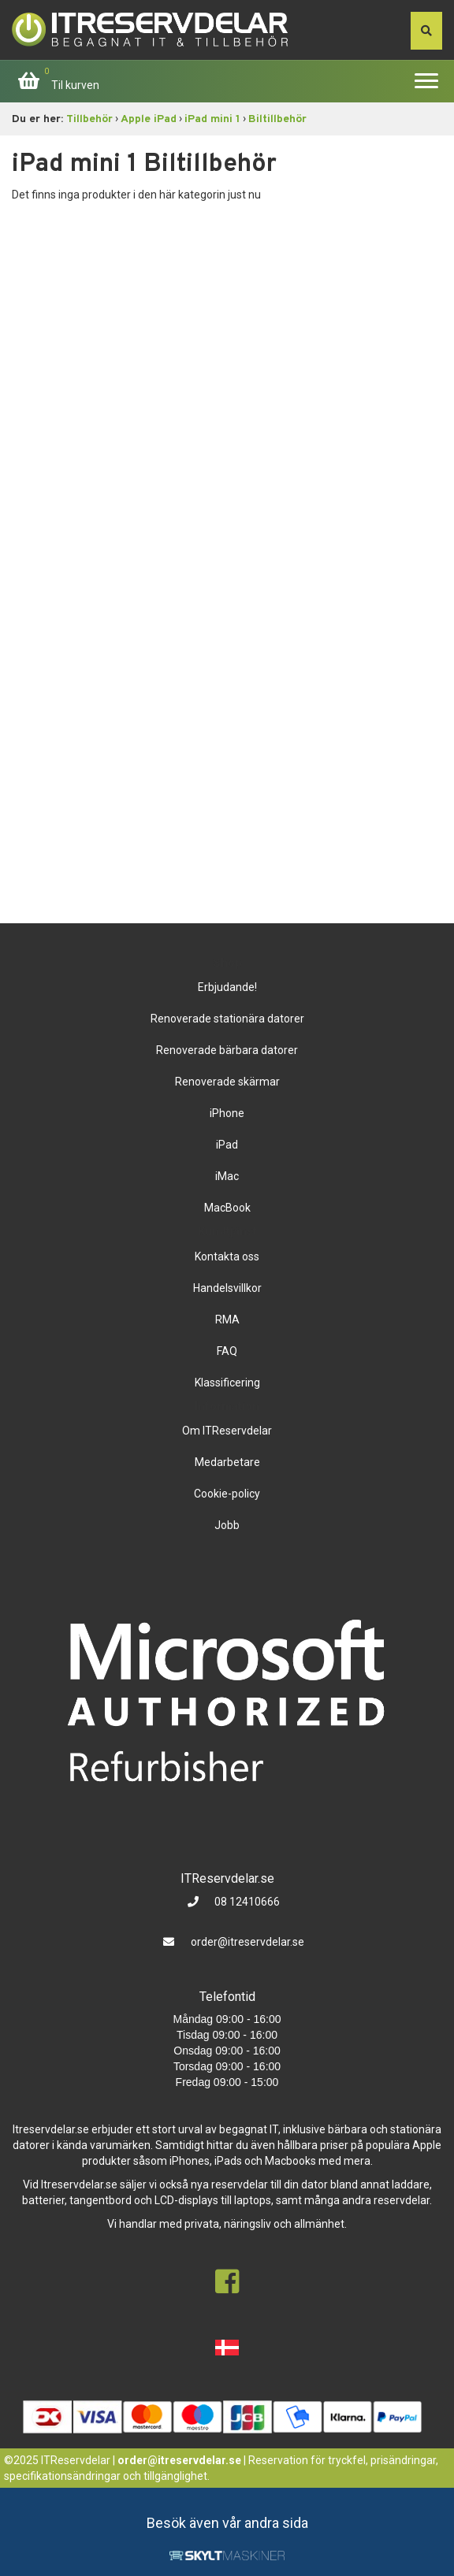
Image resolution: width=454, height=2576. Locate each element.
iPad (227, 1144)
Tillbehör (89, 119)
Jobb (227, 1525)
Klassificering (227, 1382)
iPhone (227, 1113)
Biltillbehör (277, 119)
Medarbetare (227, 1462)
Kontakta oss (227, 1256)
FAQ (227, 1351)
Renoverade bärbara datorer (227, 1050)
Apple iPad (149, 119)
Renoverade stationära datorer (227, 1018)
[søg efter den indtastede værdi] (426, 31)
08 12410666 (246, 1901)
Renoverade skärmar (227, 1081)
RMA (227, 1319)
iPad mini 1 (212, 119)
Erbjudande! (227, 987)
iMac (227, 1176)
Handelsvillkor (227, 1288)
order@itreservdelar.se (247, 1942)
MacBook (227, 1207)
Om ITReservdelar (227, 1430)
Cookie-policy (227, 1493)
